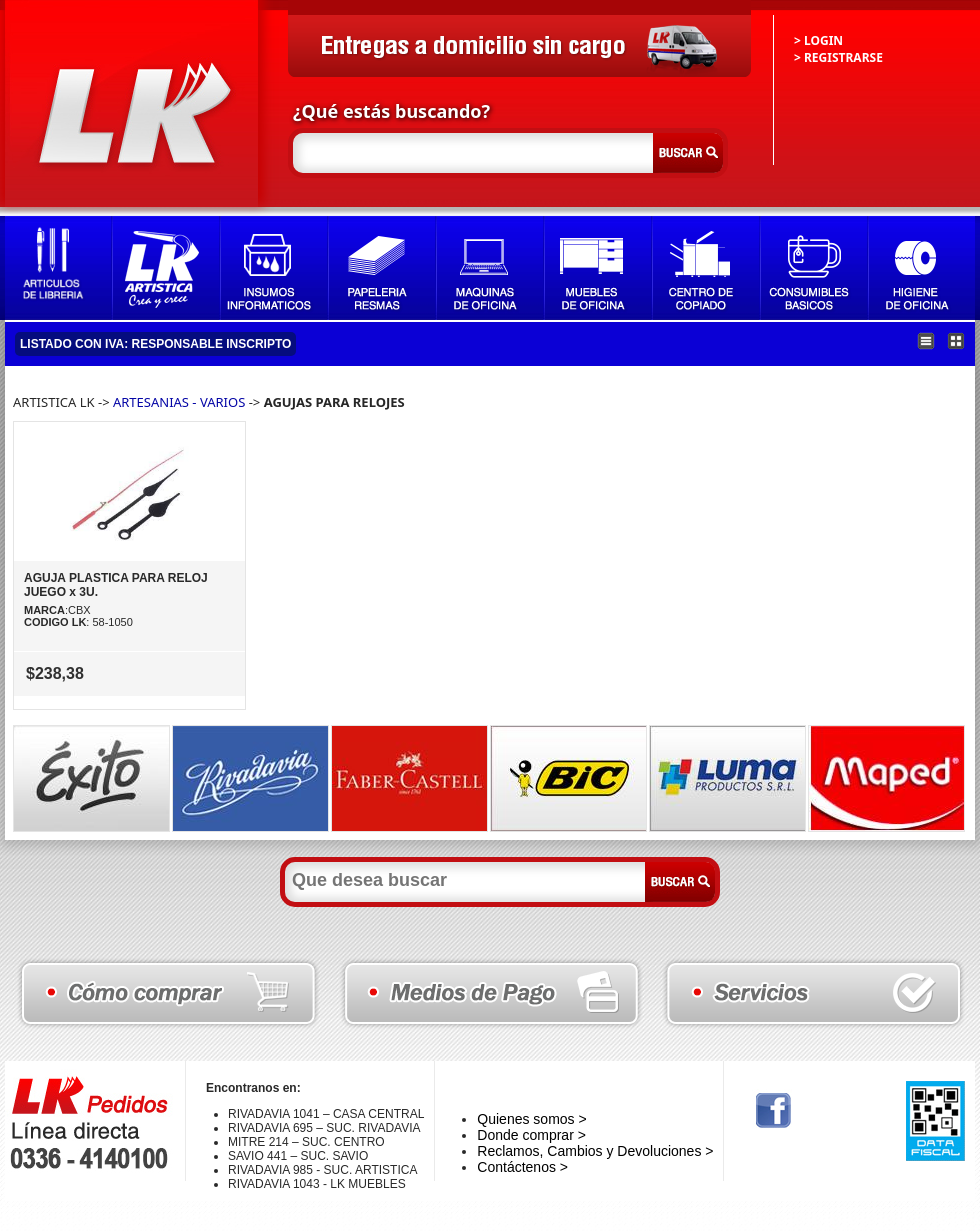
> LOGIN (818, 40)
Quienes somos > (531, 1119)
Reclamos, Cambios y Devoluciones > (595, 1151)
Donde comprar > (531, 1135)
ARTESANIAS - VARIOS (179, 402)
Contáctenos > (522, 1167)
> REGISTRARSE (838, 57)
